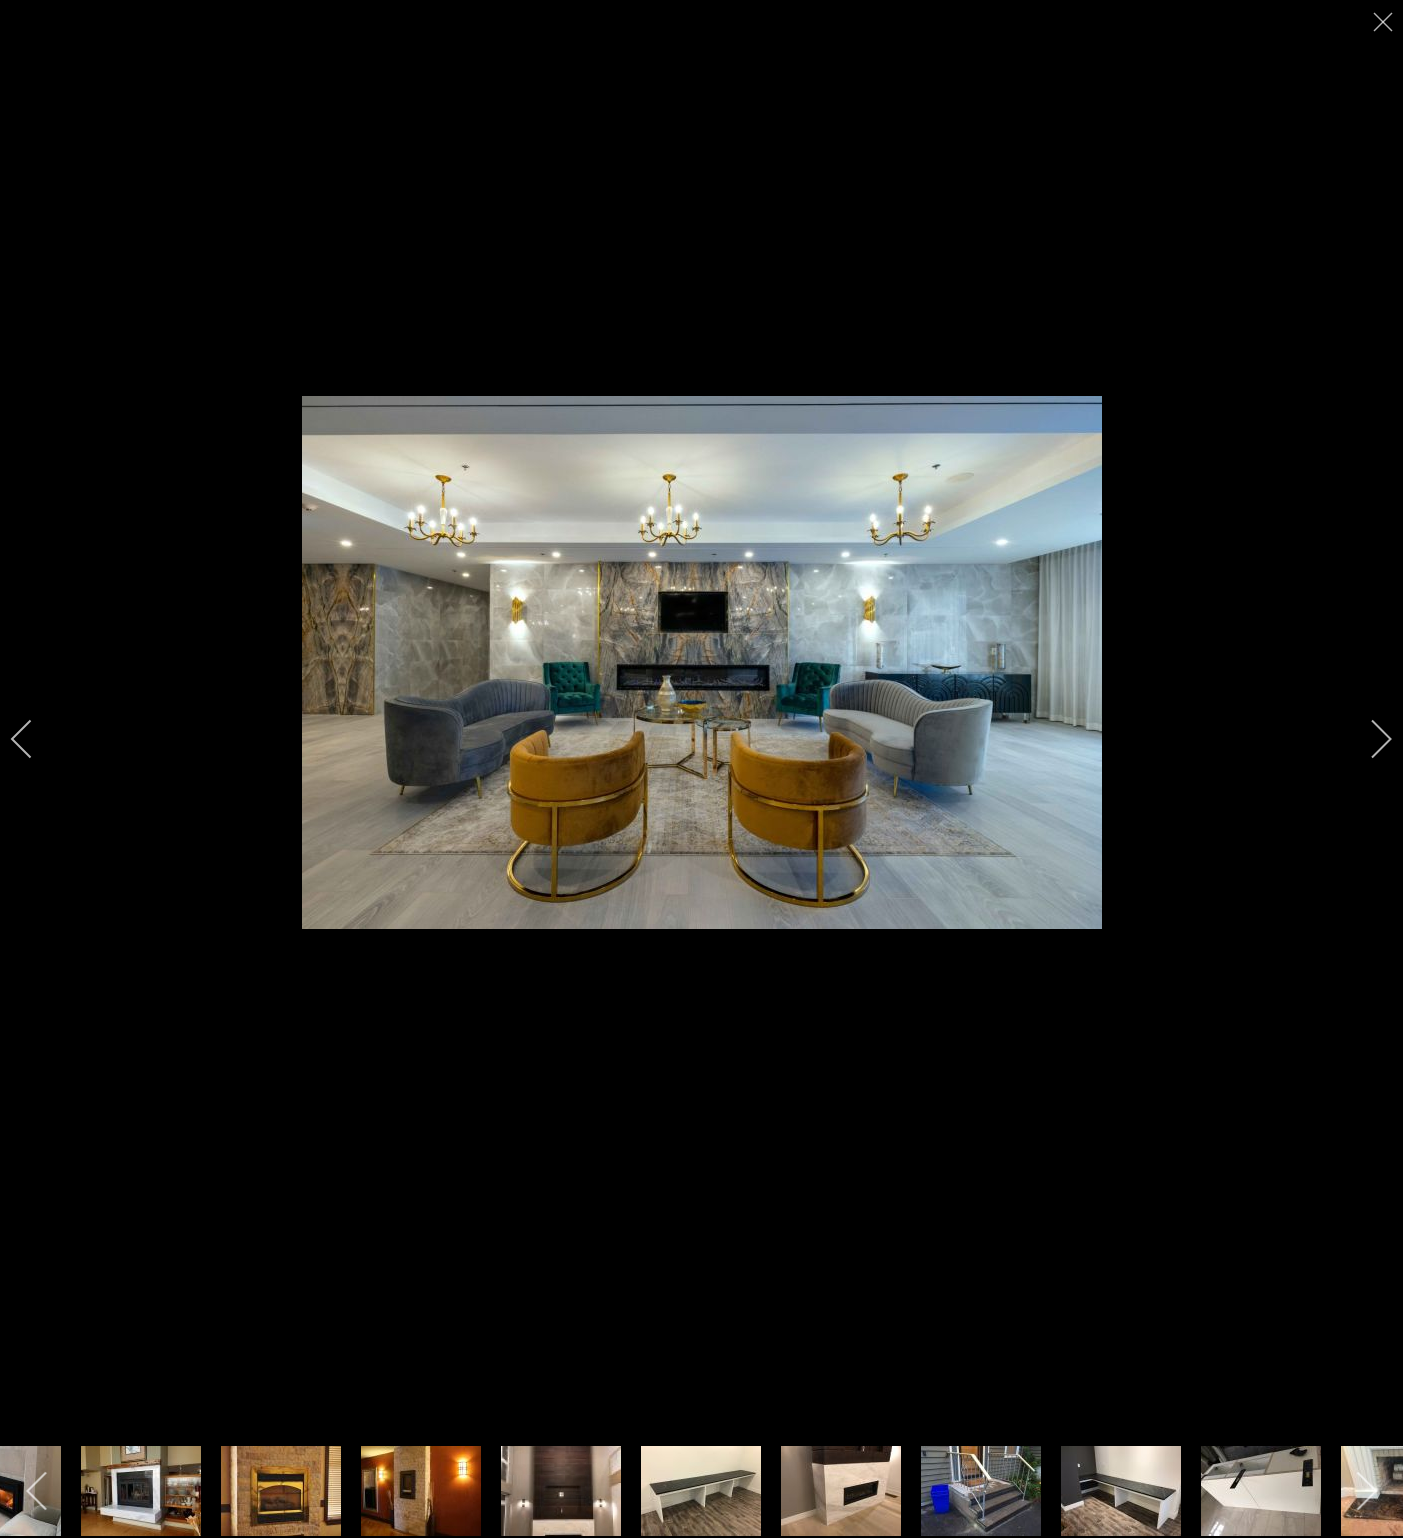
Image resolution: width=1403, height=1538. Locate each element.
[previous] (35, 739)
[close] (1385, 22)
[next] (1368, 739)
